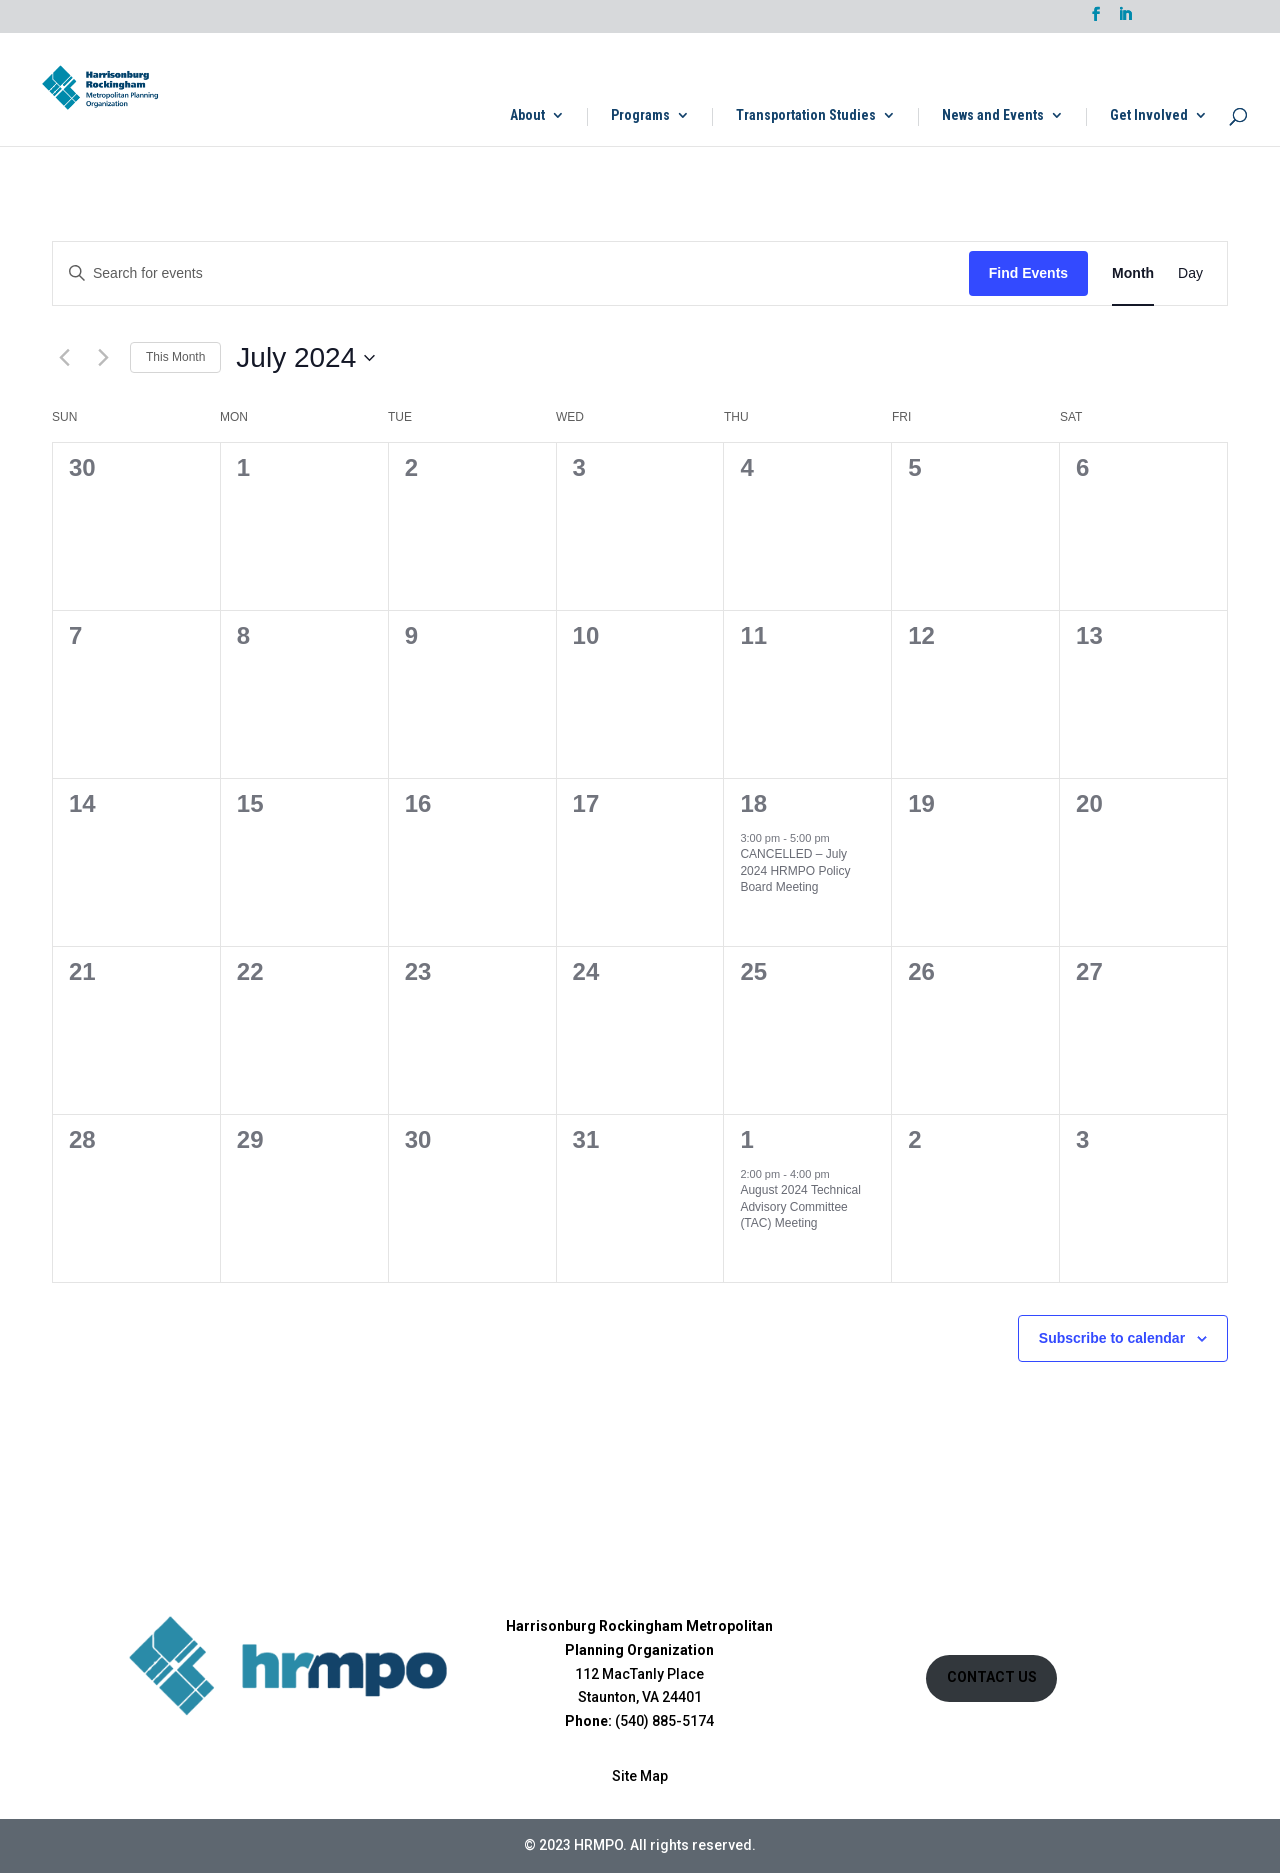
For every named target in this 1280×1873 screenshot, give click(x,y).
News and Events (993, 115)
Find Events (1028, 273)
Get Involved (1149, 115)
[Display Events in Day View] (1190, 273)
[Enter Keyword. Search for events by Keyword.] (511, 273)
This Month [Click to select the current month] (175, 357)
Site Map (640, 1776)
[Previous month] (64, 358)
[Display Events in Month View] (1133, 273)
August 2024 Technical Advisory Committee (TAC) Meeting (800, 1206)
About (527, 115)
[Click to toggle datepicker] (305, 358)
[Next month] (103, 358)
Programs (640, 115)
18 (753, 803)
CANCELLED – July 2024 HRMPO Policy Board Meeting (795, 870)
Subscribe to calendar (1112, 1338)
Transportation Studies (806, 115)
